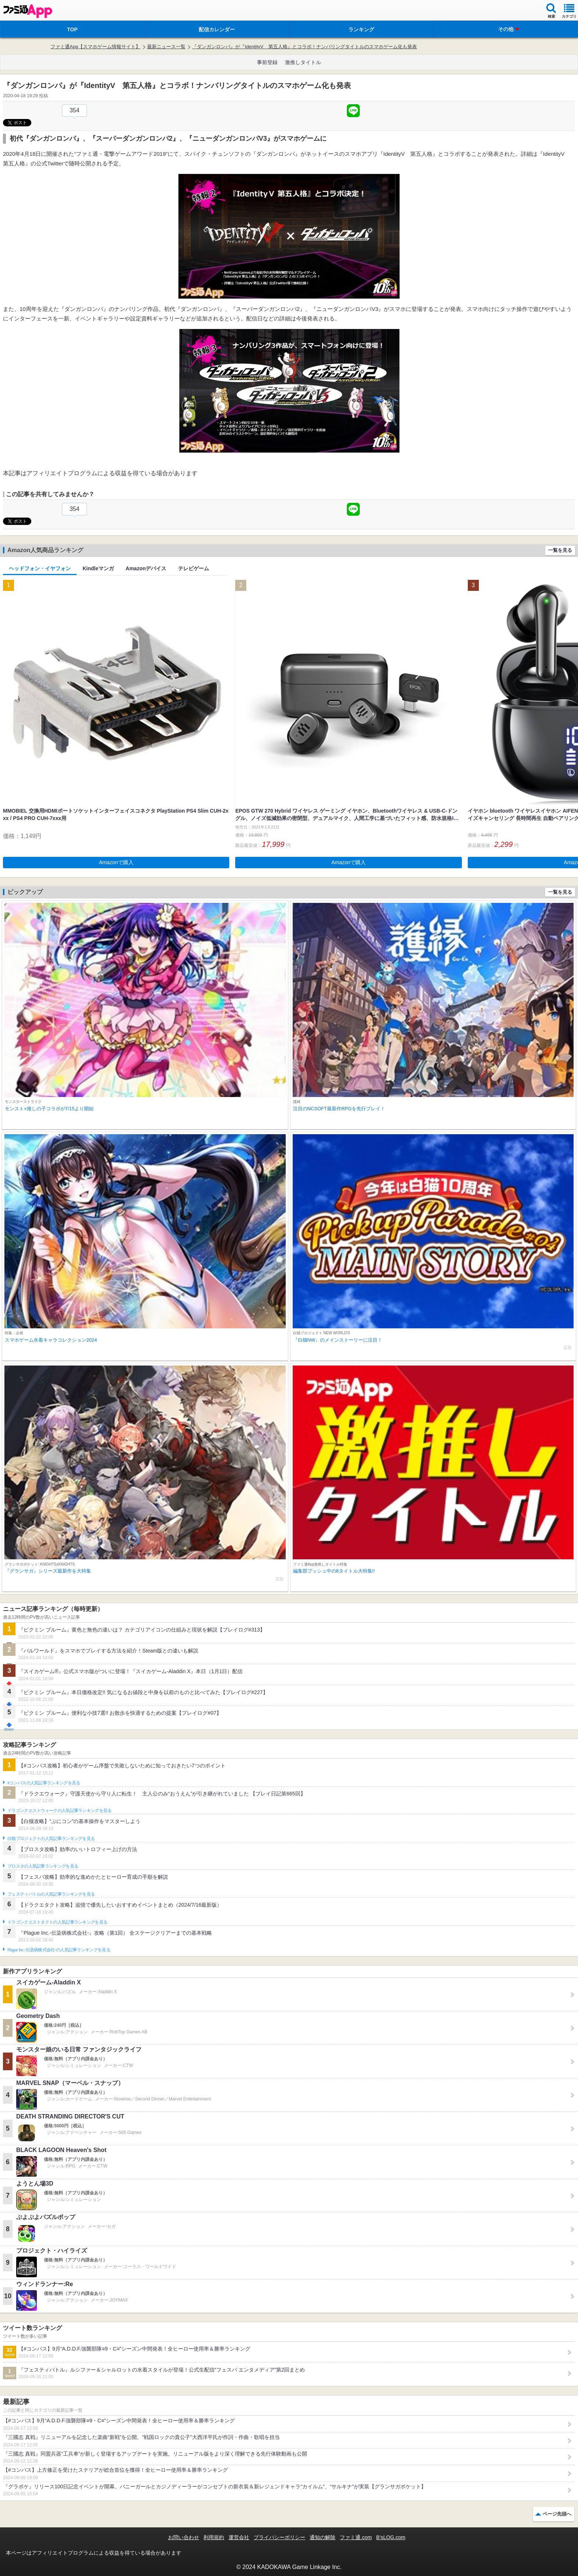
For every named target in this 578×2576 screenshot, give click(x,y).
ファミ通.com (356, 2537)
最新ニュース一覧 (166, 46)
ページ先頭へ (557, 2514)
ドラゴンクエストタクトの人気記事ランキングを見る (57, 1922)
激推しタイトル (303, 62)
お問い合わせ (183, 2537)
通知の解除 (322, 2537)
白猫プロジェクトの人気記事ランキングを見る (51, 1838)
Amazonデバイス (146, 568)
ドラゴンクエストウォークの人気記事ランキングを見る (59, 1810)
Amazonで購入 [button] (116, 862)
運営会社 (239, 2537)
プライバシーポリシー (279, 2537)
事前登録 (267, 62)
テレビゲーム (193, 568)
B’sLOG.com (390, 2537)
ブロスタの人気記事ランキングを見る (42, 1866)
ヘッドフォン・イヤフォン (40, 568)
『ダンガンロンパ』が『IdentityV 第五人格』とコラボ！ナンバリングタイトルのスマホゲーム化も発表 (304, 46)
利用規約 (213, 2537)
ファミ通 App (27, 11)
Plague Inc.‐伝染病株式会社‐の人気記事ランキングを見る (58, 1950)
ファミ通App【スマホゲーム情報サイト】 (95, 46)
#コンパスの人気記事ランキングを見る (43, 1783)
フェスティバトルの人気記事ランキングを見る (51, 1894)
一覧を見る (560, 550)
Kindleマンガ (98, 568)
